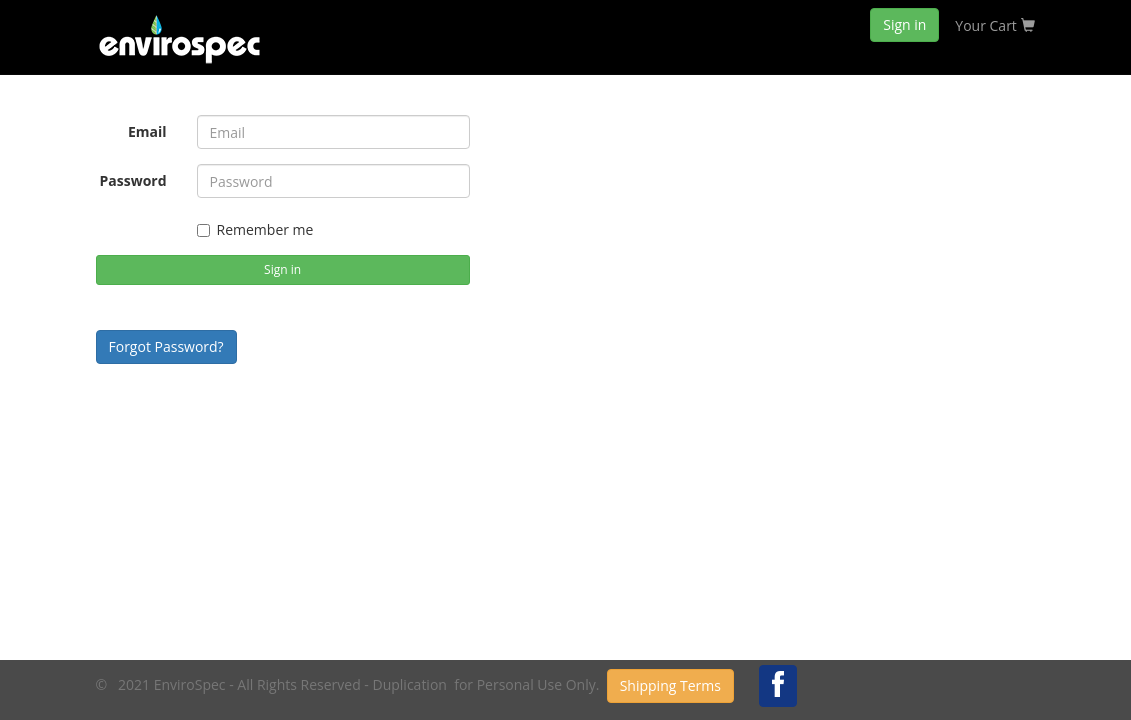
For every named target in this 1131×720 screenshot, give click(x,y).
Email (147, 131)
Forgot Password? (166, 346)
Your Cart (994, 25)
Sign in (904, 24)
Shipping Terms (670, 685)
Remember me (255, 229)
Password (132, 180)
